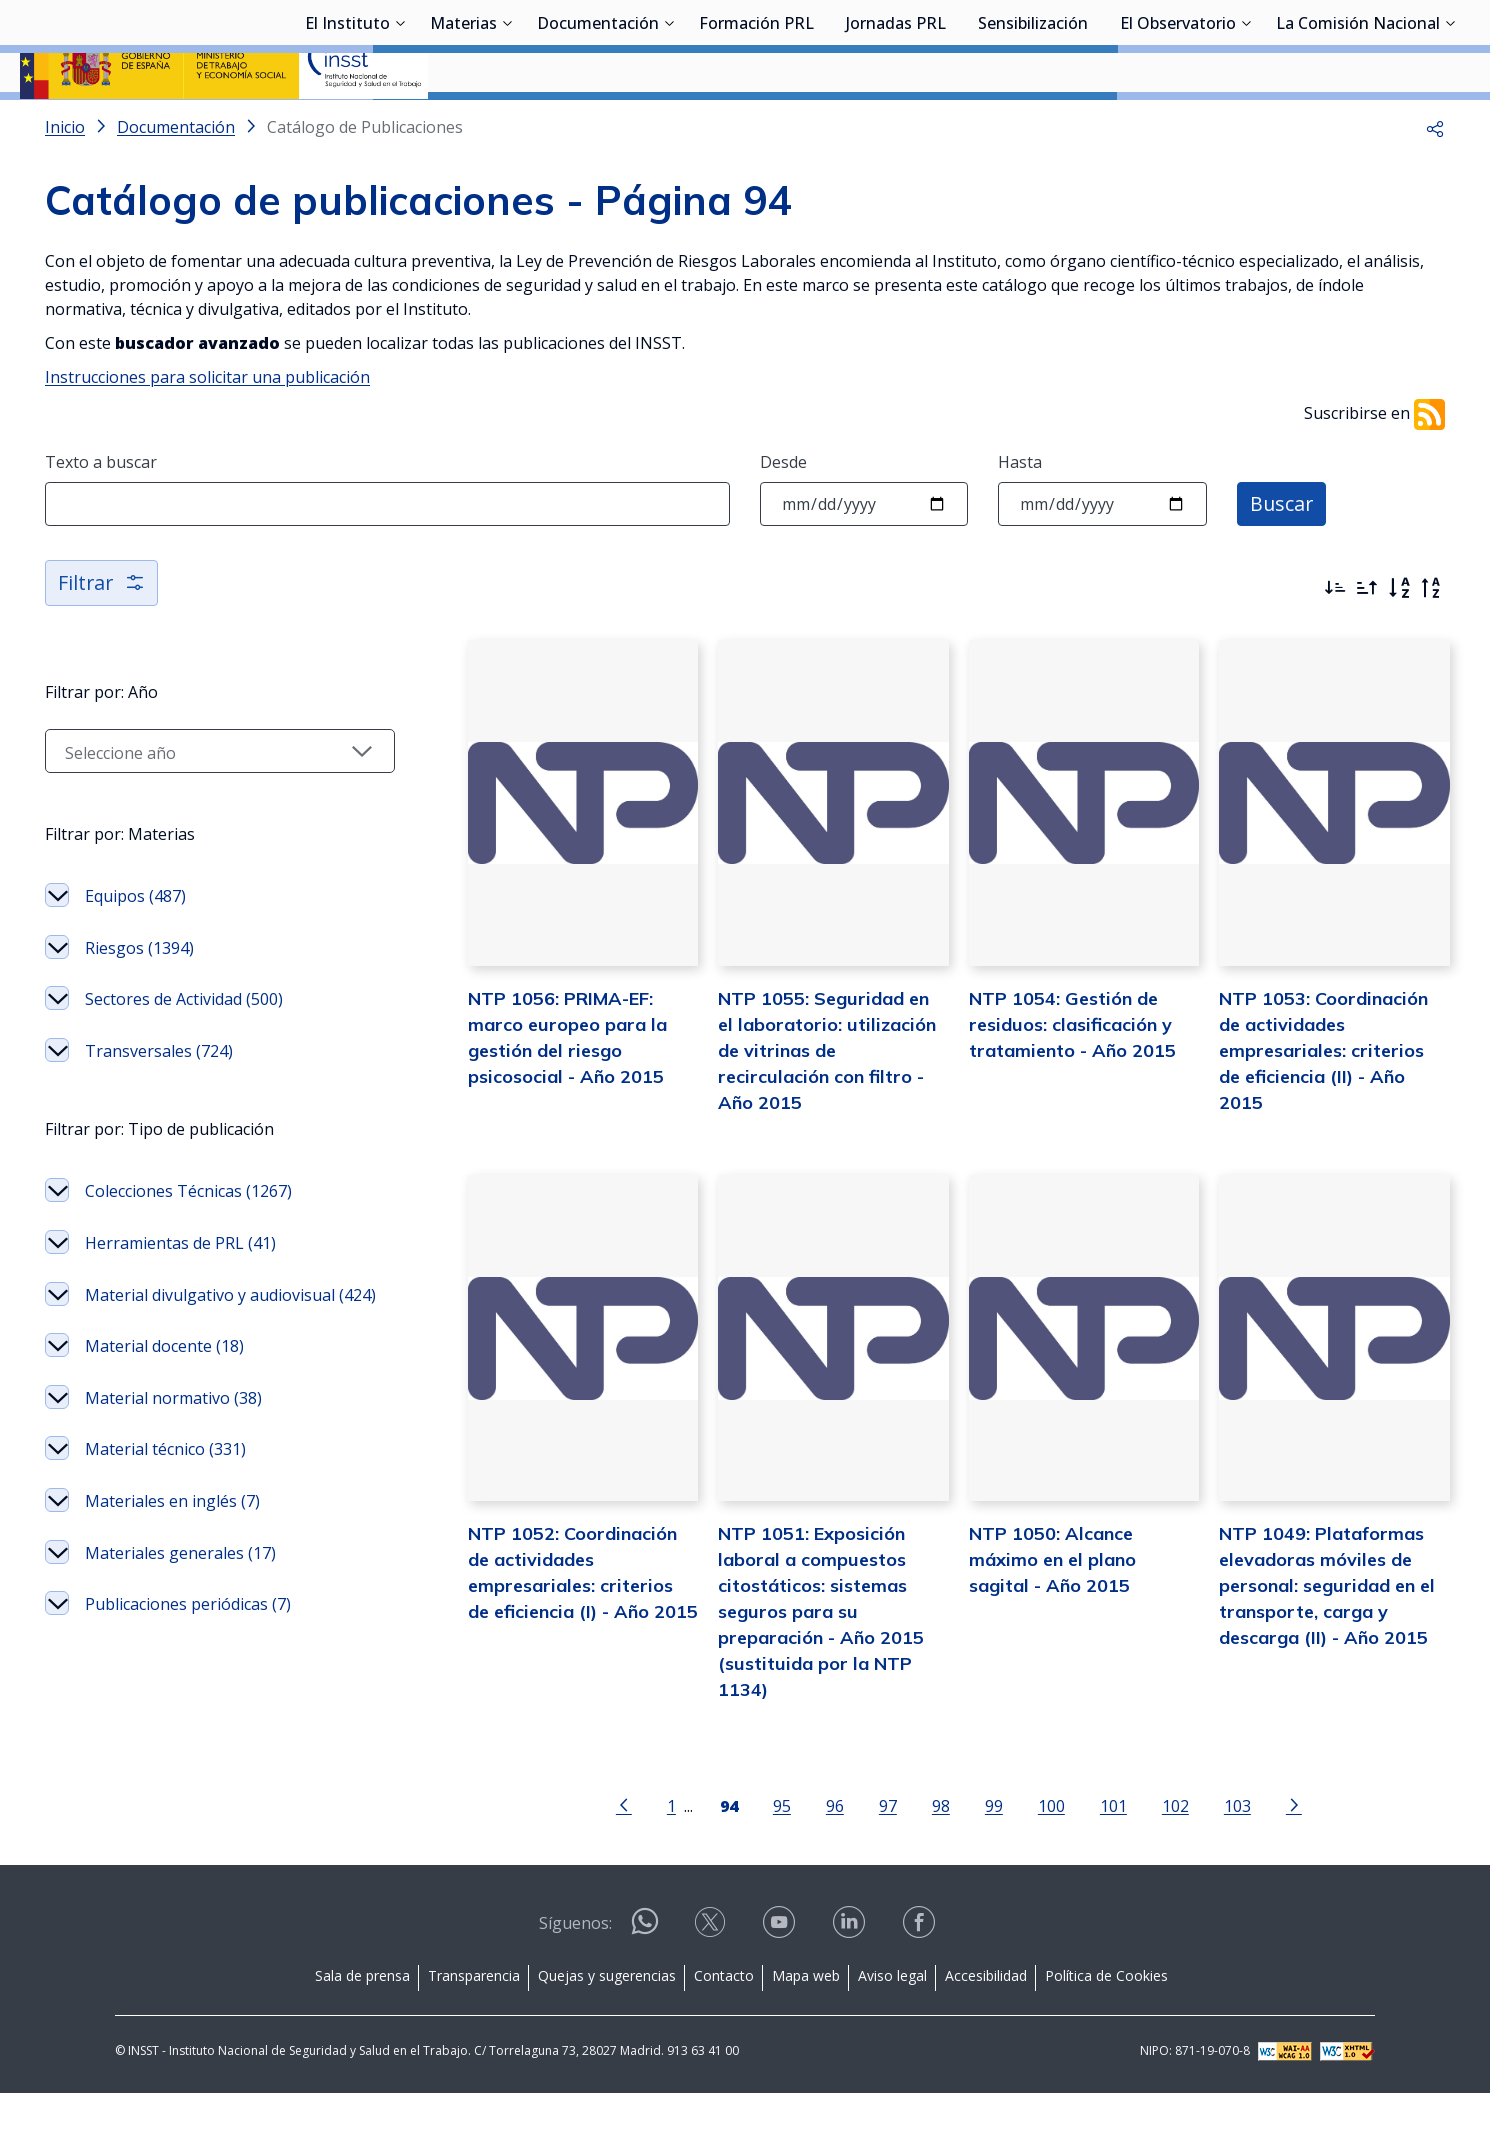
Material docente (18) (164, 1399)
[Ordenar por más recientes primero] (1335, 641)
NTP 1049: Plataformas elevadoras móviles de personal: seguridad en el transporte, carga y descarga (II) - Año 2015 (1327, 1639)
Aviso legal (892, 2030)
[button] (1435, 180)
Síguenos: (575, 1978)
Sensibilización (1033, 125)
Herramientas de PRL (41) (180, 1296)
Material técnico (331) (165, 1502)
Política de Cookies (1106, 2030)
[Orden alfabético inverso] (1431, 641)
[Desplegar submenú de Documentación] (669, 123)
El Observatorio (1178, 125)
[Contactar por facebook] (921, 1983)
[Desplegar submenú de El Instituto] (400, 123)
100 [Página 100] (1051, 1860)
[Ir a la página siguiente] (1294, 1859)
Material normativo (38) (173, 1451)
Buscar (1282, 556)
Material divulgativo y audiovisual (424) (230, 1348)
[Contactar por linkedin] (851, 1983)
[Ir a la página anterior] (624, 1859)
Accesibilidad (986, 2030)
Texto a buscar (101, 515)
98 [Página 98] (941, 1860)
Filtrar (102, 635)
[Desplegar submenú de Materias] (507, 123)
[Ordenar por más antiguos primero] (1367, 641)
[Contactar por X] (712, 1983)
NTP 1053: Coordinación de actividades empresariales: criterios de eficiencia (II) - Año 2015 (1323, 1103)
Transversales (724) (159, 1104)
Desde (783, 515)
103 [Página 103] (1237, 1860)
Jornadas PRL (896, 125)
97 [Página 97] (888, 1860)
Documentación (598, 125)
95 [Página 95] (782, 1860)
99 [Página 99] (994, 1860)
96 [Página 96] (835, 1860)
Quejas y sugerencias (607, 2030)
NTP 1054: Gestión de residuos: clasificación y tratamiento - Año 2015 (1072, 1077)
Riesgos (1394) (139, 1001)
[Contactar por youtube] (781, 1983)
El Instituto (347, 125)
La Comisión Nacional (1358, 125)
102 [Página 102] (1175, 1860)
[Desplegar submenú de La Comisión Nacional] (1450, 123)
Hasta (1020, 515)
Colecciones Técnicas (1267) (188, 1244)
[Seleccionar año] (220, 804)
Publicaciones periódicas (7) (188, 1657)
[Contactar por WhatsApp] (645, 1984)
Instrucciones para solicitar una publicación (207, 430)
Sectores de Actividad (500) (184, 1052)
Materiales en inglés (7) (172, 1554)
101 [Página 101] (1113, 1860)
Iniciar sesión (1394, 45)
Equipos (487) (135, 949)
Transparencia (474, 2030)
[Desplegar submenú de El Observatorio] (1246, 123)
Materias (463, 125)
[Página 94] (729, 1859)
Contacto (724, 2030)
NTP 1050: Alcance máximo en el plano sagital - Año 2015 (1052, 1613)
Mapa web (806, 2030)
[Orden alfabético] (1399, 641)
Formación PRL (756, 125)
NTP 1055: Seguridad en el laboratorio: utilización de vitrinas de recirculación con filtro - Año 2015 (827, 1103)
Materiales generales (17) (180, 1606)
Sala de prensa (362, 2030)
